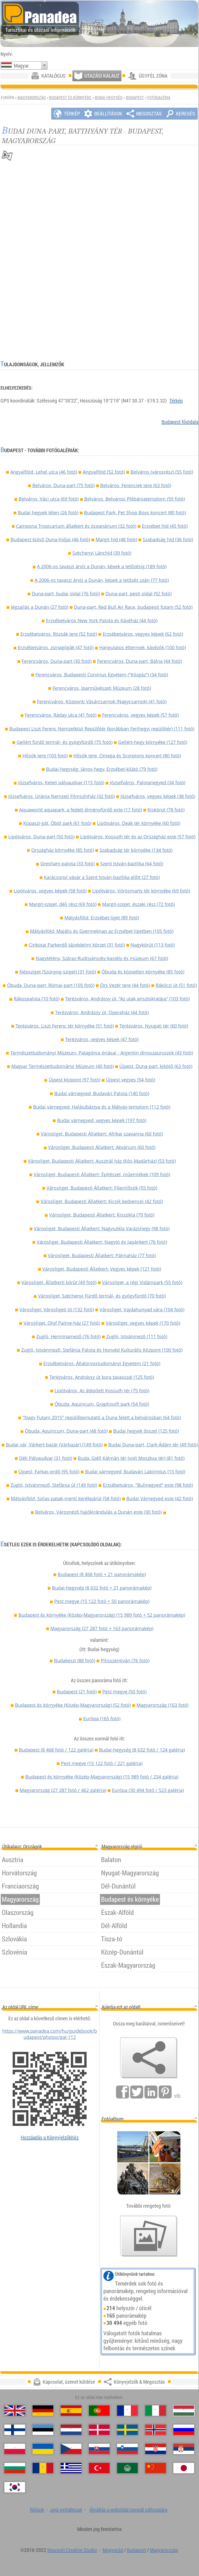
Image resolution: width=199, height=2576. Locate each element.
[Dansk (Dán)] (99, 2429)
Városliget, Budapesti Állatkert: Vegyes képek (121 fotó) (101, 1269)
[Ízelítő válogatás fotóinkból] (148, 2236)
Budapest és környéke (70, 97)
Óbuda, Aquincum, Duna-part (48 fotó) (66, 1431)
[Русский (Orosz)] (184, 2429)
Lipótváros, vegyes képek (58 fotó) (50, 891)
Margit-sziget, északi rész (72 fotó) (138, 904)
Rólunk (37, 2509)
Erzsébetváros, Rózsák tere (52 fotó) (58, 634)
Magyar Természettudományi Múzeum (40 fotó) (62, 1066)
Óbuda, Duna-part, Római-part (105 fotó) (50, 985)
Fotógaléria (158, 97)
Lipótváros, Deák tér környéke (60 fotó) (138, 823)
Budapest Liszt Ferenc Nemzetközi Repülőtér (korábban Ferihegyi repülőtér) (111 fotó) (101, 729)
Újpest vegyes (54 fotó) (130, 1080)
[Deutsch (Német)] (43, 2410)
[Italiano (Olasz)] (155, 2410)
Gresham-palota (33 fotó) (67, 863)
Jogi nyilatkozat (66, 2509)
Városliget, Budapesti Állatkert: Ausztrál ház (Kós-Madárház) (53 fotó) (102, 1161)
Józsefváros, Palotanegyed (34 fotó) (147, 782)
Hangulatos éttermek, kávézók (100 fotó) (142, 647)
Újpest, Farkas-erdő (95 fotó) (48, 1471)
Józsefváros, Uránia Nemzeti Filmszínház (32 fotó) (61, 796)
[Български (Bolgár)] (15, 2468)
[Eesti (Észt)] (43, 2429)
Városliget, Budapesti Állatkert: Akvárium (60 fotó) (101, 1147)
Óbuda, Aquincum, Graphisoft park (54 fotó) (102, 1404)
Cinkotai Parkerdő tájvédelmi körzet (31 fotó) (77, 945)
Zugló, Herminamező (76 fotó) (68, 1336)
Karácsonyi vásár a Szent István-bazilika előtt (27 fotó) (102, 877)
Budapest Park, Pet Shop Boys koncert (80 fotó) (135, 512)
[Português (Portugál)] (99, 2410)
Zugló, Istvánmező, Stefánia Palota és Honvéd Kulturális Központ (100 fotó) (101, 1350)
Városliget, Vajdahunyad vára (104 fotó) (141, 1309)
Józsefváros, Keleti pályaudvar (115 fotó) (61, 782)
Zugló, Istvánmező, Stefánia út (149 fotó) (54, 1485)
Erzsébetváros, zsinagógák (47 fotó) (56, 647)
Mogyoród (113, 2549)
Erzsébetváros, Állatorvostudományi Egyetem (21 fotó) (101, 1363)
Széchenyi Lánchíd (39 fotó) (101, 553)
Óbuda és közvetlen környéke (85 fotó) (143, 972)
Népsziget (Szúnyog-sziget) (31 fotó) (57, 972)
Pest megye (101, 1601)
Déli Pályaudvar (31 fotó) (45, 1458)
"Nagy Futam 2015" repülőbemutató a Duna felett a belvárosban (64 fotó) (101, 1417)
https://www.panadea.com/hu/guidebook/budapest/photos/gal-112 (49, 2034)
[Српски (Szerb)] (184, 2449)
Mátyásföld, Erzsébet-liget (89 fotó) (101, 917)
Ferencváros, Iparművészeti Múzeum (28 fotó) (101, 688)
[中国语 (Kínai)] (155, 2468)
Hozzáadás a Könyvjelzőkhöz (50, 2137)
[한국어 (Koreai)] (15, 2487)
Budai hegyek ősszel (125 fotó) (146, 1431)
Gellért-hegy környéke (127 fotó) (152, 742)
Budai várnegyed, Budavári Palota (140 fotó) (101, 1093)
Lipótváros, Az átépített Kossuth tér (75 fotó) (102, 1390)
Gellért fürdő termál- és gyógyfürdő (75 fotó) (64, 742)
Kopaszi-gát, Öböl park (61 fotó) (57, 823)
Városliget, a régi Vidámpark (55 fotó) (142, 1282)
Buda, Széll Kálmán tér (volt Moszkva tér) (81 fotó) (131, 1458)
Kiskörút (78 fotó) (166, 810)
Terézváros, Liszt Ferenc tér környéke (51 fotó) (65, 1026)
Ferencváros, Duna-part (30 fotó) (56, 661)
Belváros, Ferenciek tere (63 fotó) (135, 485)
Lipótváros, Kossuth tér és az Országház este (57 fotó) (137, 836)
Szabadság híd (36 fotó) (168, 539)
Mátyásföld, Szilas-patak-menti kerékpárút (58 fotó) (66, 1498)
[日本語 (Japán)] (184, 2468)
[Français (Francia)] (127, 2410)
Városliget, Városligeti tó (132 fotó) (56, 1309)
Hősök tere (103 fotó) (45, 755)
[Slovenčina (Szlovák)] (99, 2449)
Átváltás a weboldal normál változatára (128, 2509)
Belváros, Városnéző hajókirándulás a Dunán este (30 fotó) (98, 1512)
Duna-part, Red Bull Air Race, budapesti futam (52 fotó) (133, 607)
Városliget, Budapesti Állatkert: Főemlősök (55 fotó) (102, 1188)
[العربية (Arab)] (127, 2468)
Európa (101, 1718)
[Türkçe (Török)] (99, 2468)
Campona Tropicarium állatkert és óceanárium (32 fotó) (76, 526)
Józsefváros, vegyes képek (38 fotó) (157, 796)
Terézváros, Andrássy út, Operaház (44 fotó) (102, 1012)
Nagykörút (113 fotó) (153, 945)
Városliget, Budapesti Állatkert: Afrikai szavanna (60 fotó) (102, 1134)
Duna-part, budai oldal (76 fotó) (66, 593)
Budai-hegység (109, 97)
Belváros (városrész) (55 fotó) (162, 472)
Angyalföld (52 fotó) (104, 472)
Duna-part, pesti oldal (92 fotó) (138, 593)
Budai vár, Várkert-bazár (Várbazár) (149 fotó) (54, 1444)
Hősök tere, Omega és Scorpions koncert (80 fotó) (127, 755)
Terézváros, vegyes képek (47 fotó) (102, 1039)
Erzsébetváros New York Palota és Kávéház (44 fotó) (101, 620)
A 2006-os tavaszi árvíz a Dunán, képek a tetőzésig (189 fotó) (101, 566)
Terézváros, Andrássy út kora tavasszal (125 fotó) (101, 1377)
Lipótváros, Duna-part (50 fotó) (41, 836)
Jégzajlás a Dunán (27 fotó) (39, 607)
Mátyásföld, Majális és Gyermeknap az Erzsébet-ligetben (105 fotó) (101, 931)
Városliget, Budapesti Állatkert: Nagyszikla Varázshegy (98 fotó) (102, 1228)
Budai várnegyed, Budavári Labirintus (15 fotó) (135, 1471)
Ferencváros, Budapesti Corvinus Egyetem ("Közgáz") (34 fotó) (101, 674)
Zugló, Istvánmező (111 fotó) (136, 1336)
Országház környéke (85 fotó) (62, 850)
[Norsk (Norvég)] (155, 2429)
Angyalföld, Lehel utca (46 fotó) (43, 472)
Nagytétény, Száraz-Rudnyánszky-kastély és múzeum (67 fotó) (102, 958)
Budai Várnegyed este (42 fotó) (159, 1498)
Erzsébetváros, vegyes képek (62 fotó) (143, 634)
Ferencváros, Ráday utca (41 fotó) (60, 715)
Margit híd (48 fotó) (116, 539)
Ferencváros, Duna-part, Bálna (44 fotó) (139, 661)
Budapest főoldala (180, 421)
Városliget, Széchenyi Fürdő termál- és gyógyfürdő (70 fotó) (102, 1296)
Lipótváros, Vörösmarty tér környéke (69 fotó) (141, 891)
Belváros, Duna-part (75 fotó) (63, 485)
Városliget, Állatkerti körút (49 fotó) (58, 1282)
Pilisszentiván (125, 1660)
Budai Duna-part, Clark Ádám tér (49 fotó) (153, 1444)
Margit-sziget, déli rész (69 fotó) (62, 904)
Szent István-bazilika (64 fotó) (131, 863)
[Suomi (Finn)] (15, 2429)
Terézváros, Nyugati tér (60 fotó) (153, 1026)
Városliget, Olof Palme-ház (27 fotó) (62, 1323)
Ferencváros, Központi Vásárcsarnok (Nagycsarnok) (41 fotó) (101, 701)
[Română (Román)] (43, 2468)
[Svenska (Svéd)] (127, 2429)
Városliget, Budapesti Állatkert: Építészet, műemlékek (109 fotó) (102, 1174)
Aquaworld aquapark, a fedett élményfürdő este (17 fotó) (80, 810)
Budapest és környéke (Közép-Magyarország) (101, 1615)
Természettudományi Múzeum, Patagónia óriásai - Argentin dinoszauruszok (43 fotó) (101, 1053)
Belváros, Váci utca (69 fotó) (49, 499)
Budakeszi (74, 1660)
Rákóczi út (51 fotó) (176, 985)
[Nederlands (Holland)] (71, 2429)
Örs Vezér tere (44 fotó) (125, 985)
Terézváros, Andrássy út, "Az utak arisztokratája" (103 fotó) (127, 999)
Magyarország (32, 97)
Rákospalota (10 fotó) (36, 999)
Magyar (21, 65)
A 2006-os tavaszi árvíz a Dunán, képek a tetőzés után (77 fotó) (102, 580)
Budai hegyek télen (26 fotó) (48, 512)
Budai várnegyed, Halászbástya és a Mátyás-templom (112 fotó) (101, 1107)
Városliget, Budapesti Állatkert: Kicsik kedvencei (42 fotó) (102, 1201)
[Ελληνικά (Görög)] (71, 2468)
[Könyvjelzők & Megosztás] (148, 2057)
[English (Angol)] (15, 2410)
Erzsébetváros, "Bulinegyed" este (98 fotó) (148, 1485)
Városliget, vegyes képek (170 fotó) (143, 1323)
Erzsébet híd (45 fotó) (165, 526)
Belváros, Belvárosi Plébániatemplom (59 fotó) (134, 499)
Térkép (176, 400)
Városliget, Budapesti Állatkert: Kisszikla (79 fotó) (101, 1215)
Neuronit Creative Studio (72, 2549)
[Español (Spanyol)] (71, 2410)
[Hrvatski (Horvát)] (155, 2449)
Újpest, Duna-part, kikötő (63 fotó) (155, 1066)
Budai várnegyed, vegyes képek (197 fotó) (101, 1120)
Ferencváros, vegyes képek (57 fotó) (140, 715)
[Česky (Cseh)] (71, 2449)
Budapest (135, 97)
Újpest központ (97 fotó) (74, 1080)
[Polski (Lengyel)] (15, 2449)
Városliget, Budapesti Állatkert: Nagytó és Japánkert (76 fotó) (102, 1242)
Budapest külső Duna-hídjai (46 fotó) (50, 539)
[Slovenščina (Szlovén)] (127, 2449)
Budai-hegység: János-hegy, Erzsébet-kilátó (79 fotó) (101, 769)
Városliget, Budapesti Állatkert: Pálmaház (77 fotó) (102, 1255)
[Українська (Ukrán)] (43, 2449)
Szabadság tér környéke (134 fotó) (135, 850)
